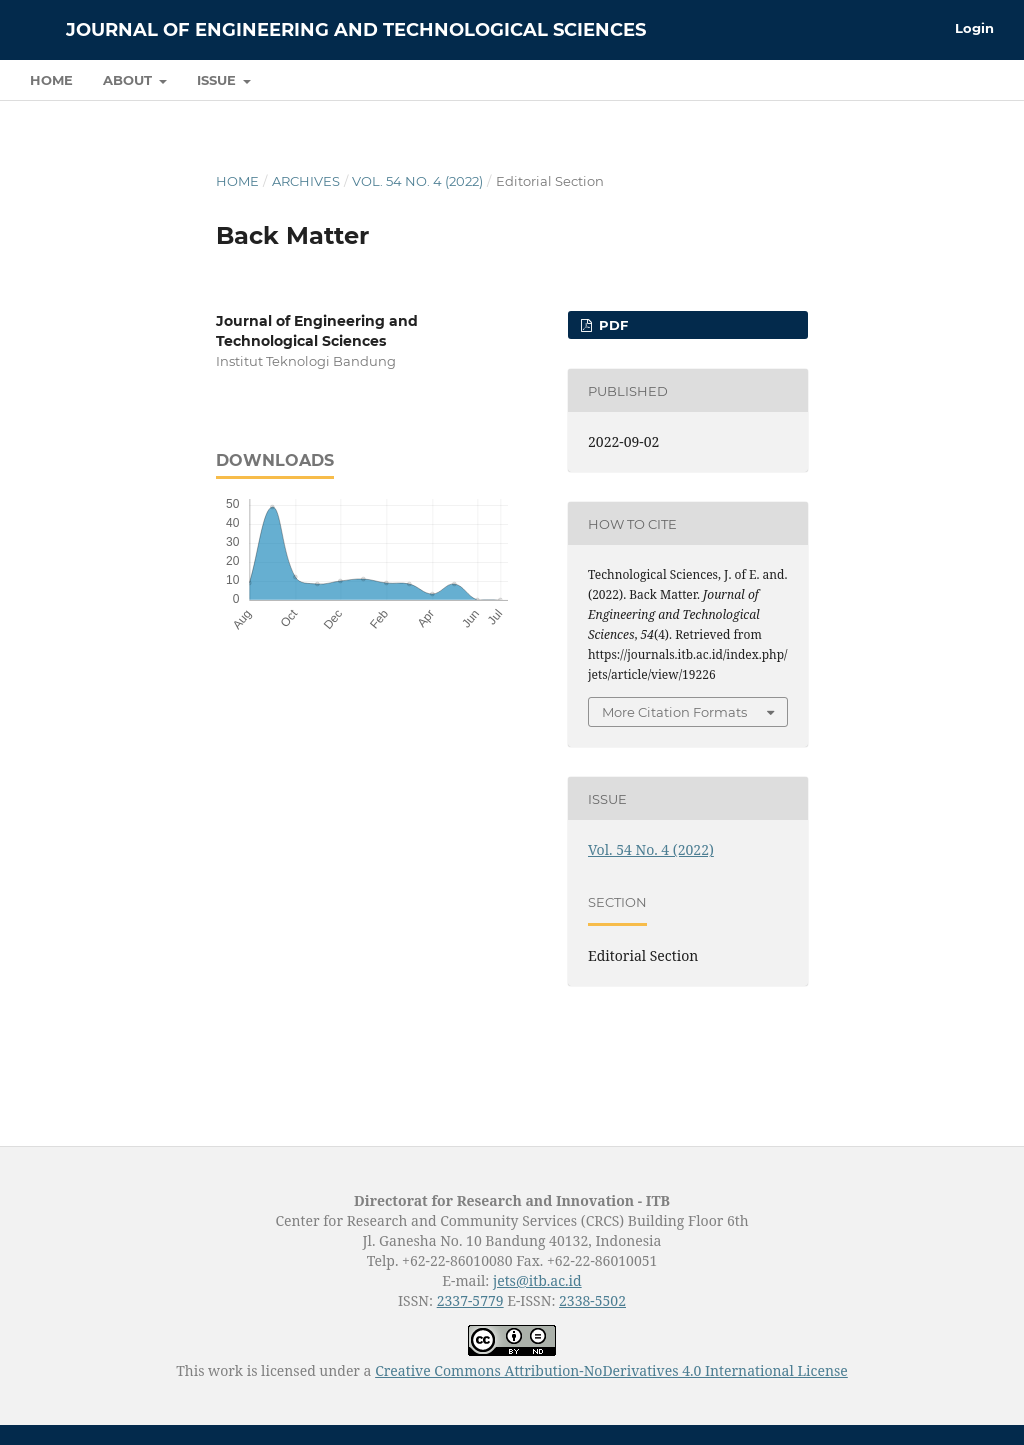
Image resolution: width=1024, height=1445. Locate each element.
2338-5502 (592, 1300)
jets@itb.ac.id (537, 1280)
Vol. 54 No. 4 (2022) (417, 181)
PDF (611, 325)
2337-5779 (470, 1300)
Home (51, 80)
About (129, 80)
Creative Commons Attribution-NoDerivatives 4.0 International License (611, 1370)
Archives (306, 181)
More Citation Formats (674, 712)
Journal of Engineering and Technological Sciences (356, 30)
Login (974, 28)
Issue (218, 80)
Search (949, 79)
